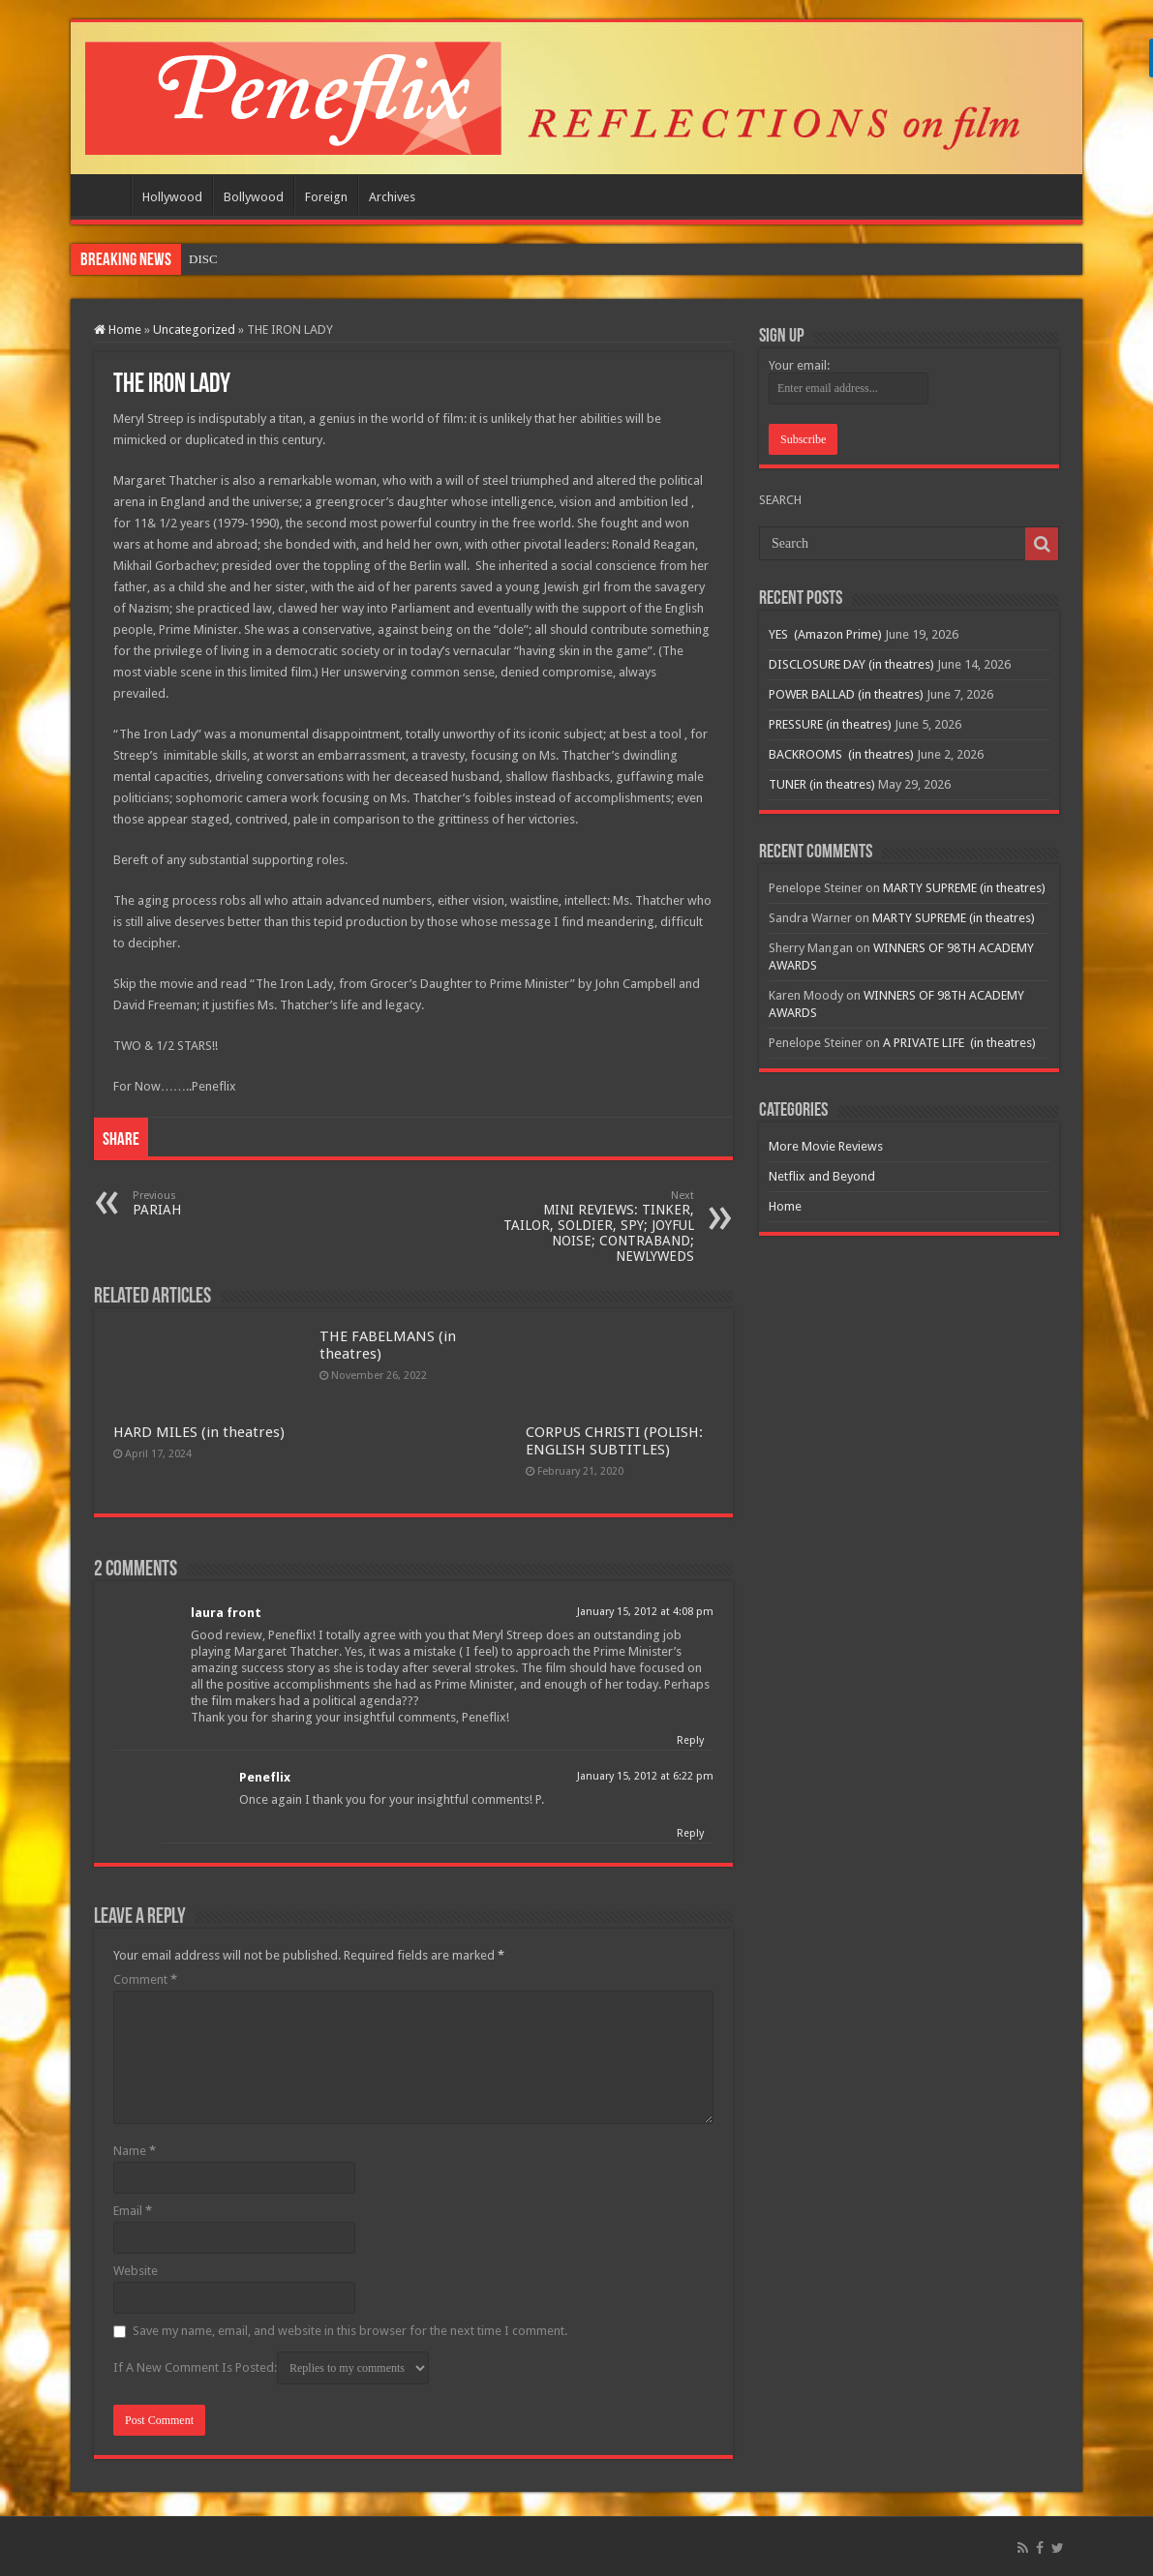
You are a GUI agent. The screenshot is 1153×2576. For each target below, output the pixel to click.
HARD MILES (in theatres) (199, 1432)
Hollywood (172, 197)
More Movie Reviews (826, 1146)
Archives (392, 197)
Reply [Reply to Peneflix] (690, 1833)
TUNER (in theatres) (822, 784)
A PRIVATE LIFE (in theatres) (959, 1042)
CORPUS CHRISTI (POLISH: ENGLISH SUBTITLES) (614, 1440)
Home (105, 194)
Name (134, 2150)
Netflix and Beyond (822, 1176)
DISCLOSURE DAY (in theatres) (851, 664)
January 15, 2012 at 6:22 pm (645, 1776)
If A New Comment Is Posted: (271, 2367)
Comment (145, 1979)
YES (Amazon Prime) (246, 259)
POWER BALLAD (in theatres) (846, 694)
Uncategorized (194, 329)
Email (132, 2210)
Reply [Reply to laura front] (690, 1740)
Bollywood (254, 197)
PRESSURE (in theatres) (830, 724)
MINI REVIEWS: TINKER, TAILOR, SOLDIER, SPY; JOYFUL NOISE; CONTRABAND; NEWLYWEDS (595, 1226)
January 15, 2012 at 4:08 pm (645, 1611)
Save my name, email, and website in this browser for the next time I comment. (350, 2330)
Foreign (326, 197)
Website (135, 2270)
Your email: (799, 365)
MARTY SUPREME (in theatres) (964, 888)
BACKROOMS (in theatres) (841, 754)
